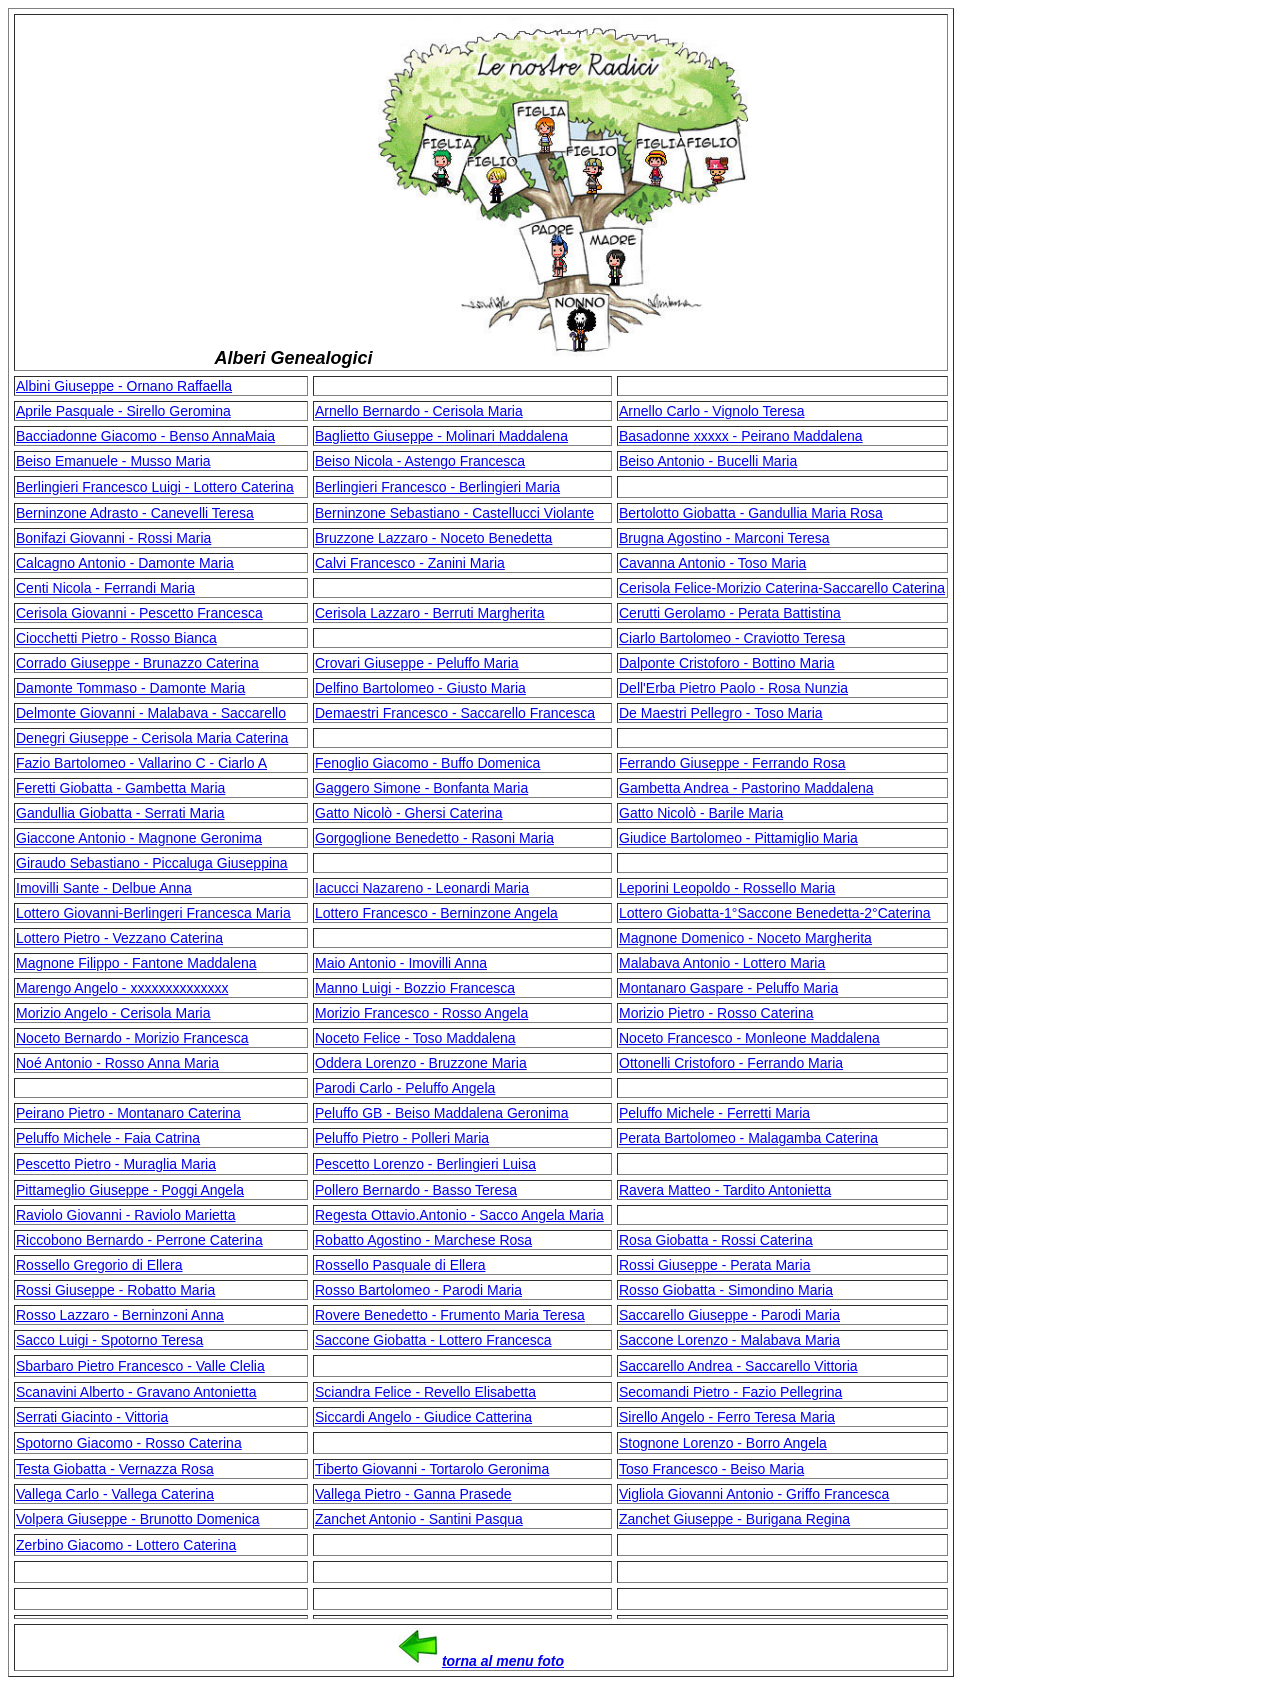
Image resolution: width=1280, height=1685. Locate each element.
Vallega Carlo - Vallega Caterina (115, 1494)
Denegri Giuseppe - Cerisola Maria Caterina (152, 738)
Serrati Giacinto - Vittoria (92, 1417)
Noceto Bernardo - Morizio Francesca (132, 1038)
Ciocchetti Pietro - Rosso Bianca (116, 638)
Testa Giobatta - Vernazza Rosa (115, 1469)
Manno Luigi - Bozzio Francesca (415, 988)
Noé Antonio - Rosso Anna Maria (117, 1063)
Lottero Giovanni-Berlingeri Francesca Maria (153, 913)
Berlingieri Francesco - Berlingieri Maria (437, 487)
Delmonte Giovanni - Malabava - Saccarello (151, 713)
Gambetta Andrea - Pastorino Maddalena (746, 788)
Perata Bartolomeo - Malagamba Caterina (748, 1138)
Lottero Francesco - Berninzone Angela (436, 913)
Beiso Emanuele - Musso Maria (113, 461)
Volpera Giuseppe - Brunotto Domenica (138, 1519)
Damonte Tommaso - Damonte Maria (130, 688)
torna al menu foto (503, 1661)
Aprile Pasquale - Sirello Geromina (123, 411)
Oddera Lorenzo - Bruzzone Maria (421, 1063)
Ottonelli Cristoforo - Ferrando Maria (731, 1063)
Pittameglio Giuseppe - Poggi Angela (130, 1190)
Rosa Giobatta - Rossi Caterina (716, 1240)
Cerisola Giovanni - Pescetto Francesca (139, 613)
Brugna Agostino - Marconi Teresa (724, 538)
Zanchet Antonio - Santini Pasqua (419, 1519)
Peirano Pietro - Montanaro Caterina (128, 1113)
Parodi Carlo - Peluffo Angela (405, 1088)
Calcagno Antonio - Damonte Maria (125, 563)
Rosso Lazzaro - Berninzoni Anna (120, 1315)
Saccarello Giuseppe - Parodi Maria (729, 1315)
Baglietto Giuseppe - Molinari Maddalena (441, 436)
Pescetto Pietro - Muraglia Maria (116, 1164)
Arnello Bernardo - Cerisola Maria (419, 411)
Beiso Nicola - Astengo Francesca (420, 461)
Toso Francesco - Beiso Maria (711, 1469)
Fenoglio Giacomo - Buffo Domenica (427, 763)
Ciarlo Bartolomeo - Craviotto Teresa (732, 638)
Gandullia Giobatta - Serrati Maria (120, 813)
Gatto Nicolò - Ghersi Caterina (409, 813)
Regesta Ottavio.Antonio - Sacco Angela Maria (459, 1215)
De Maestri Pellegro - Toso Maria (721, 713)
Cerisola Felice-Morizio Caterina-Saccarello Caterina (782, 588)
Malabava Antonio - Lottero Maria (722, 963)
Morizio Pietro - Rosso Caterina (716, 1013)
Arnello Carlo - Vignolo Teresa (711, 411)
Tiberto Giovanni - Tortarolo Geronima (432, 1469)
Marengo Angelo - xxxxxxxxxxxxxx (122, 988)
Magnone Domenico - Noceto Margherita (745, 938)
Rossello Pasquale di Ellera (400, 1265)
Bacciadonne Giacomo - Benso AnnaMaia (145, 436)
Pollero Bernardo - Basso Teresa (416, 1190)
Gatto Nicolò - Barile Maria (701, 813)
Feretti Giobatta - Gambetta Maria (120, 788)
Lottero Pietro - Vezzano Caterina (119, 938)
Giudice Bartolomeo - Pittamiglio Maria (738, 838)
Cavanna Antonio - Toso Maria (712, 563)
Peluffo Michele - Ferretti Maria (714, 1113)
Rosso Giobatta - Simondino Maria (726, 1290)
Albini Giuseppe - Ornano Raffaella (124, 386)
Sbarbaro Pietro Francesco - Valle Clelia (140, 1366)
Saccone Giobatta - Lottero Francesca (433, 1340)
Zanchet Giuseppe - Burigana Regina (734, 1519)
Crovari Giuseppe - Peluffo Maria (417, 663)
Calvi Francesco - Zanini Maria (410, 563)
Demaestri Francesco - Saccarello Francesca (455, 713)
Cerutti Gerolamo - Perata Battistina (730, 613)
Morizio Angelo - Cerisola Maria (113, 1013)
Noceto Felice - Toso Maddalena (415, 1038)
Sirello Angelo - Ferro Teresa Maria (727, 1417)
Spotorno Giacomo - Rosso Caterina (129, 1443)
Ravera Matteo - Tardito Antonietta (725, 1190)
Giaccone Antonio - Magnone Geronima (139, 838)
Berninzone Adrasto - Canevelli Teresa (135, 513)
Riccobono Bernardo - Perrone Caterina (139, 1240)
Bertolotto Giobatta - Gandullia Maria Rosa (751, 513)
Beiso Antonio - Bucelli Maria (708, 461)
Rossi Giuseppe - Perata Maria (714, 1265)
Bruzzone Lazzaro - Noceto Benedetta (433, 538)
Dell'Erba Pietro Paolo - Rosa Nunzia (733, 688)
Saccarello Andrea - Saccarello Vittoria (738, 1366)
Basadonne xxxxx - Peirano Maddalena (741, 436)
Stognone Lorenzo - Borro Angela (723, 1443)
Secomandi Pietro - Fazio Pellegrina (730, 1392)
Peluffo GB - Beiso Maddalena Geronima (441, 1113)
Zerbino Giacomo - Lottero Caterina (126, 1545)
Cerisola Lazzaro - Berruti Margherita (430, 613)
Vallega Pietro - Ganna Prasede (413, 1494)
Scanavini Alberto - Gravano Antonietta (136, 1392)
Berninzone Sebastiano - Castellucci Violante (454, 513)
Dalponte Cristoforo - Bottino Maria (727, 663)
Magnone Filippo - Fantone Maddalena (136, 963)
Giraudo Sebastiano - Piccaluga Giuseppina (152, 863)
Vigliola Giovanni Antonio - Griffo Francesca (754, 1494)
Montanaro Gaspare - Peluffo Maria (728, 988)
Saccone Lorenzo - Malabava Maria (729, 1340)
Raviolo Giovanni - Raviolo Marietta (125, 1215)
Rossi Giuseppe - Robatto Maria (115, 1290)
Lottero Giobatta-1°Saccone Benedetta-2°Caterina (775, 913)
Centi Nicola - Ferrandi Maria (105, 588)
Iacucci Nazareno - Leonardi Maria (422, 888)
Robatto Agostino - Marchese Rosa (423, 1240)
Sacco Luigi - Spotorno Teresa (109, 1340)
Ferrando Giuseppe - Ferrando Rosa (732, 763)
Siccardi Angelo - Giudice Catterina (423, 1417)
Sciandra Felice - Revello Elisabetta (425, 1392)
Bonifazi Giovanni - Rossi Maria (113, 538)
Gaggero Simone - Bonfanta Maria (421, 788)
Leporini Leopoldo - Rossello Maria (727, 888)
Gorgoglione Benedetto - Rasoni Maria (434, 838)
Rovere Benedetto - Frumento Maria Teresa (450, 1315)
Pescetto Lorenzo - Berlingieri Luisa (425, 1164)
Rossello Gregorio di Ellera (99, 1265)
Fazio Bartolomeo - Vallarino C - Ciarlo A (141, 763)
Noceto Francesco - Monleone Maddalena (749, 1038)
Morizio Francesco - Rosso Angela (421, 1013)
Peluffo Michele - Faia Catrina (108, 1138)
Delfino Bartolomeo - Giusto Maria (420, 688)
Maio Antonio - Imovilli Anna (401, 963)
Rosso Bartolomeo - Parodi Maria (418, 1290)
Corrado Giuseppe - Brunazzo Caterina (137, 663)
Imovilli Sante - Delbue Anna (104, 888)
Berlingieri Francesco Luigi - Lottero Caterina (155, 487)
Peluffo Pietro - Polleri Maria (402, 1138)
